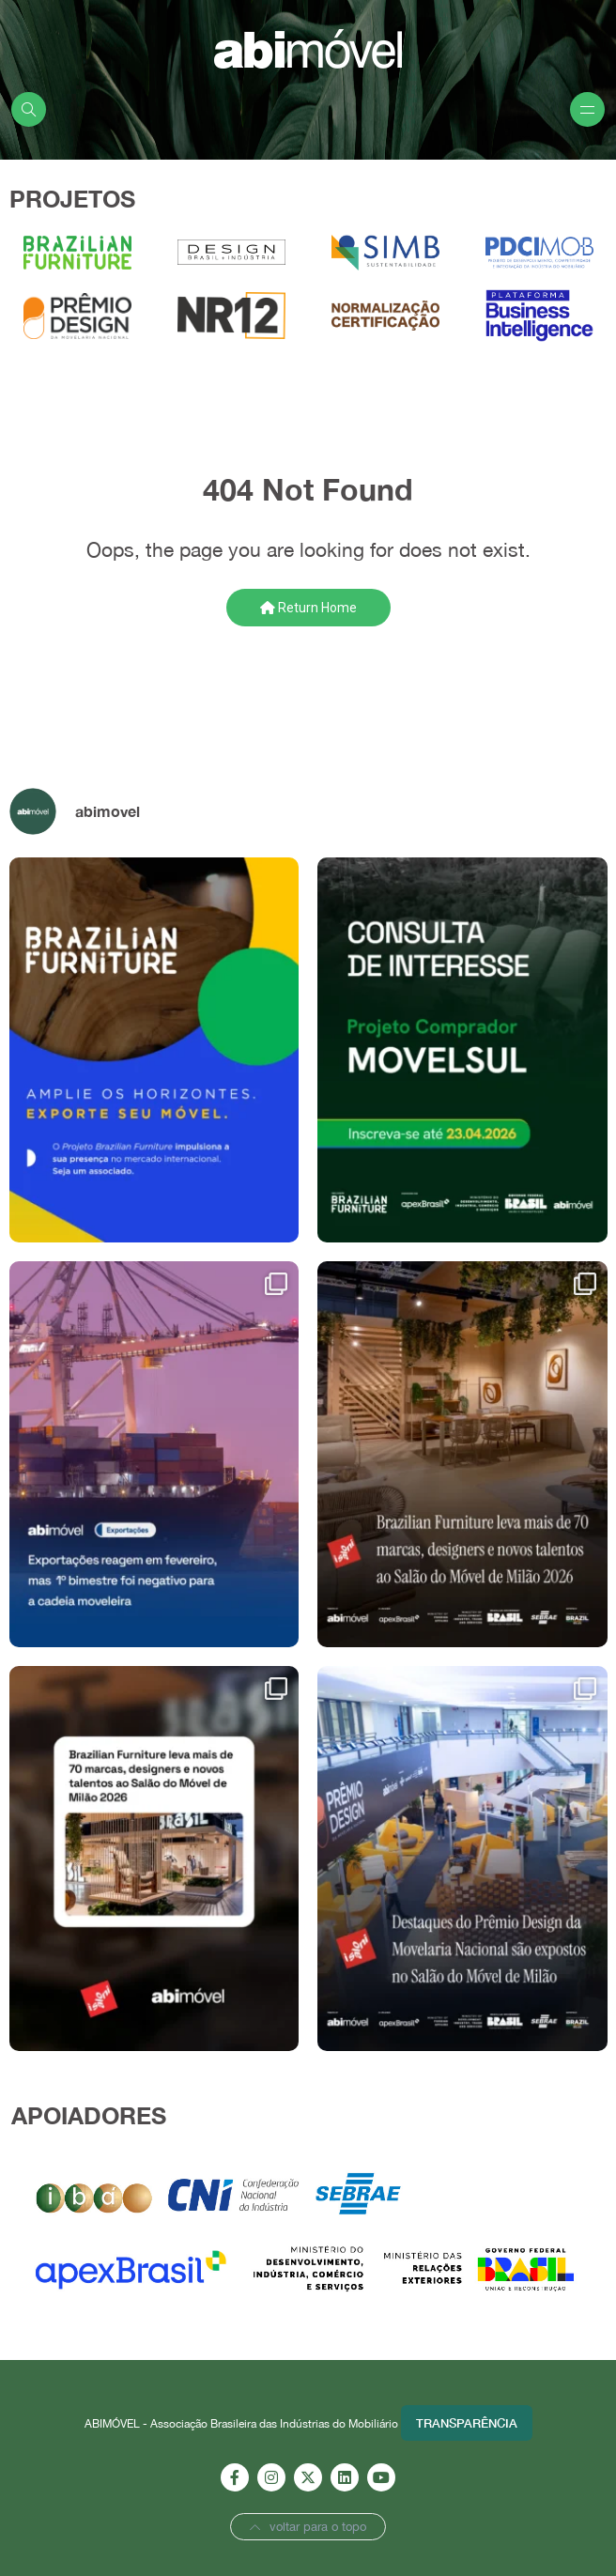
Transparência (466, 2422)
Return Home (308, 607)
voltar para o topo (308, 2527)
